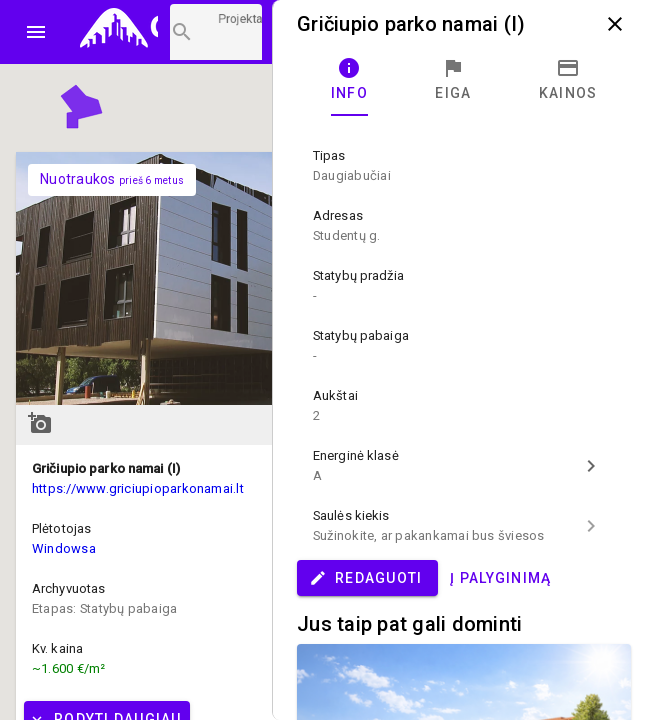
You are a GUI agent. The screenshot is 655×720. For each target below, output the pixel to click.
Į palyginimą (500, 578)
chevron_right (591, 466)
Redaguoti (365, 578)
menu (36, 32)
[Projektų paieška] (216, 32)
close (615, 24)
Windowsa (64, 548)
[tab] (349, 80)
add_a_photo (40, 423)
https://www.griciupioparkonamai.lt (138, 488)
